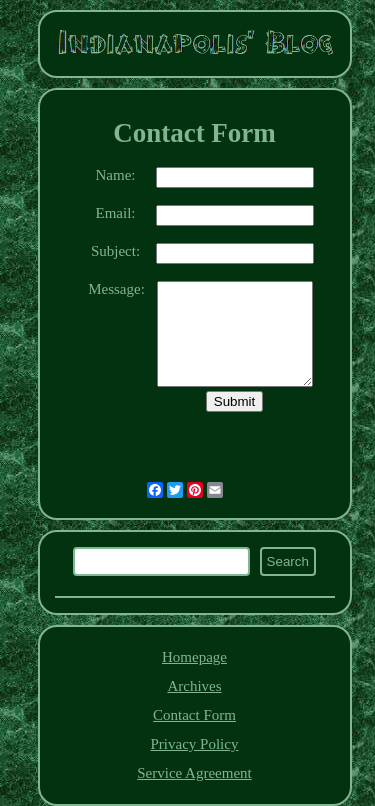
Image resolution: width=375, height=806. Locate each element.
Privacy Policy (195, 744)
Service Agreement (194, 773)
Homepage (194, 657)
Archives (194, 686)
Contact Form (194, 715)
